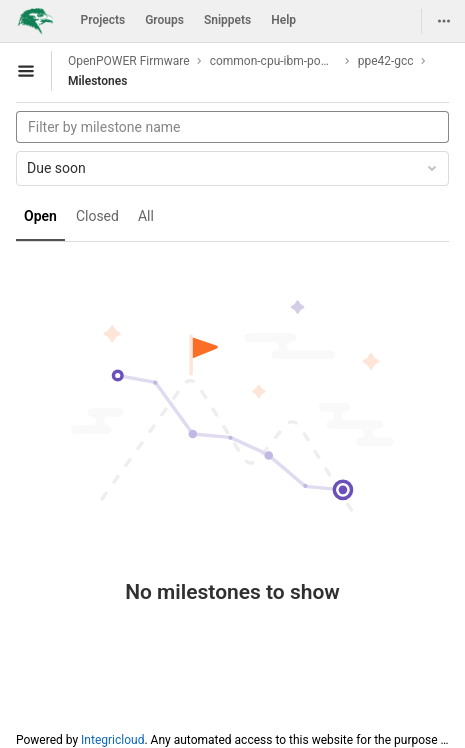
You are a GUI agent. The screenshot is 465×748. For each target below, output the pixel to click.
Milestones (97, 81)
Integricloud (112, 740)
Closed (97, 216)
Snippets (227, 20)
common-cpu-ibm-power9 (274, 61)
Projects (103, 20)
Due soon (233, 168)
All (146, 216)
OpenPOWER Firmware (129, 61)
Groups (164, 20)
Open (40, 216)
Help (283, 20)
